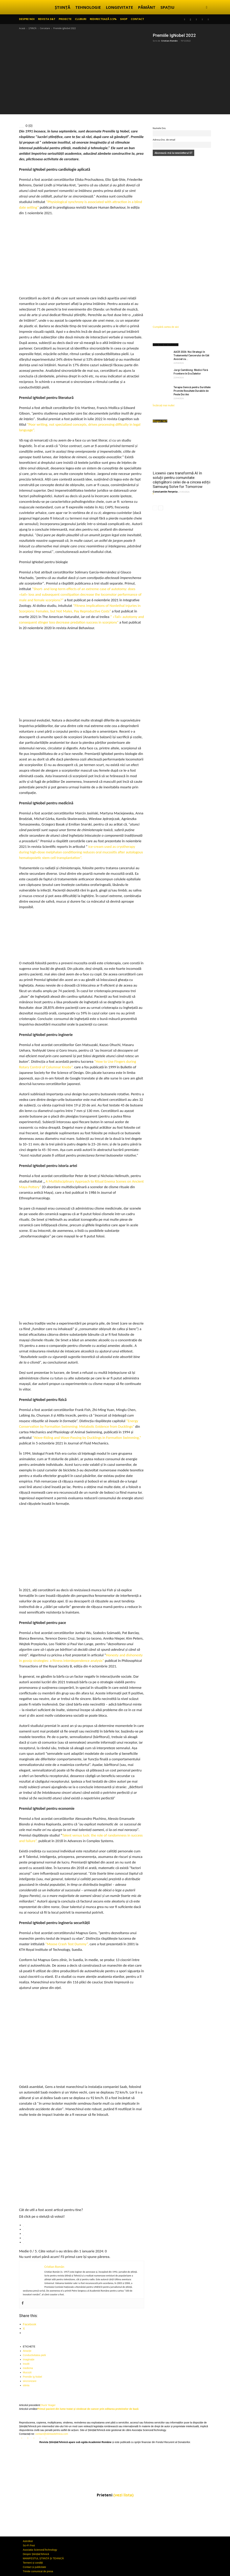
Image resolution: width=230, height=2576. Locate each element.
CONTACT (137, 19)
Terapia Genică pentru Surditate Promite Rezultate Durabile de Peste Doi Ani (192, 391)
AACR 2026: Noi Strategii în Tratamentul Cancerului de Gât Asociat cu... (191, 355)
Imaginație (28, 2359)
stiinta (26, 2385)
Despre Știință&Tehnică (36, 2554)
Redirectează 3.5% (103, 19)
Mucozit (27, 2372)
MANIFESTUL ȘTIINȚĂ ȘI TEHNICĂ (43, 2558)
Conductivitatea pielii (34, 2355)
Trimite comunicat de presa (38, 2571)
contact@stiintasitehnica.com (51, 2433)
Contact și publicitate (34, 2567)
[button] (206, 7)
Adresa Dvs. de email (164, 139)
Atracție (27, 2350)
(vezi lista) (123, 2494)
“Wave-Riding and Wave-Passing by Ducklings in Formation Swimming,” (86, 1437)
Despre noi (27, 19)
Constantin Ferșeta (165, 491)
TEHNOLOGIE (88, 7)
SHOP (123, 19)
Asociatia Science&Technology (40, 2549)
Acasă (22, 28)
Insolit (26, 2363)
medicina (28, 2368)
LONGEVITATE (119, 7)
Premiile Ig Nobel (32, 2376)
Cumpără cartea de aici (166, 326)
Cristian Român (169, 40)
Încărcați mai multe (164, 405)
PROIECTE (65, 19)
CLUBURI (80, 19)
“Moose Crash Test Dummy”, (67, 1944)
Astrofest (28, 2541)
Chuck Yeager (48, 2405)
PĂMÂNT (146, 7)
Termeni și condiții (33, 2562)
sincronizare (29, 2381)
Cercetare (45, 28)
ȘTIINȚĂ (62, 7)
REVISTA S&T (46, 19)
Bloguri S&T (160, 421)
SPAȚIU (167, 7)
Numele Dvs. (159, 128)
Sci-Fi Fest (29, 2545)
